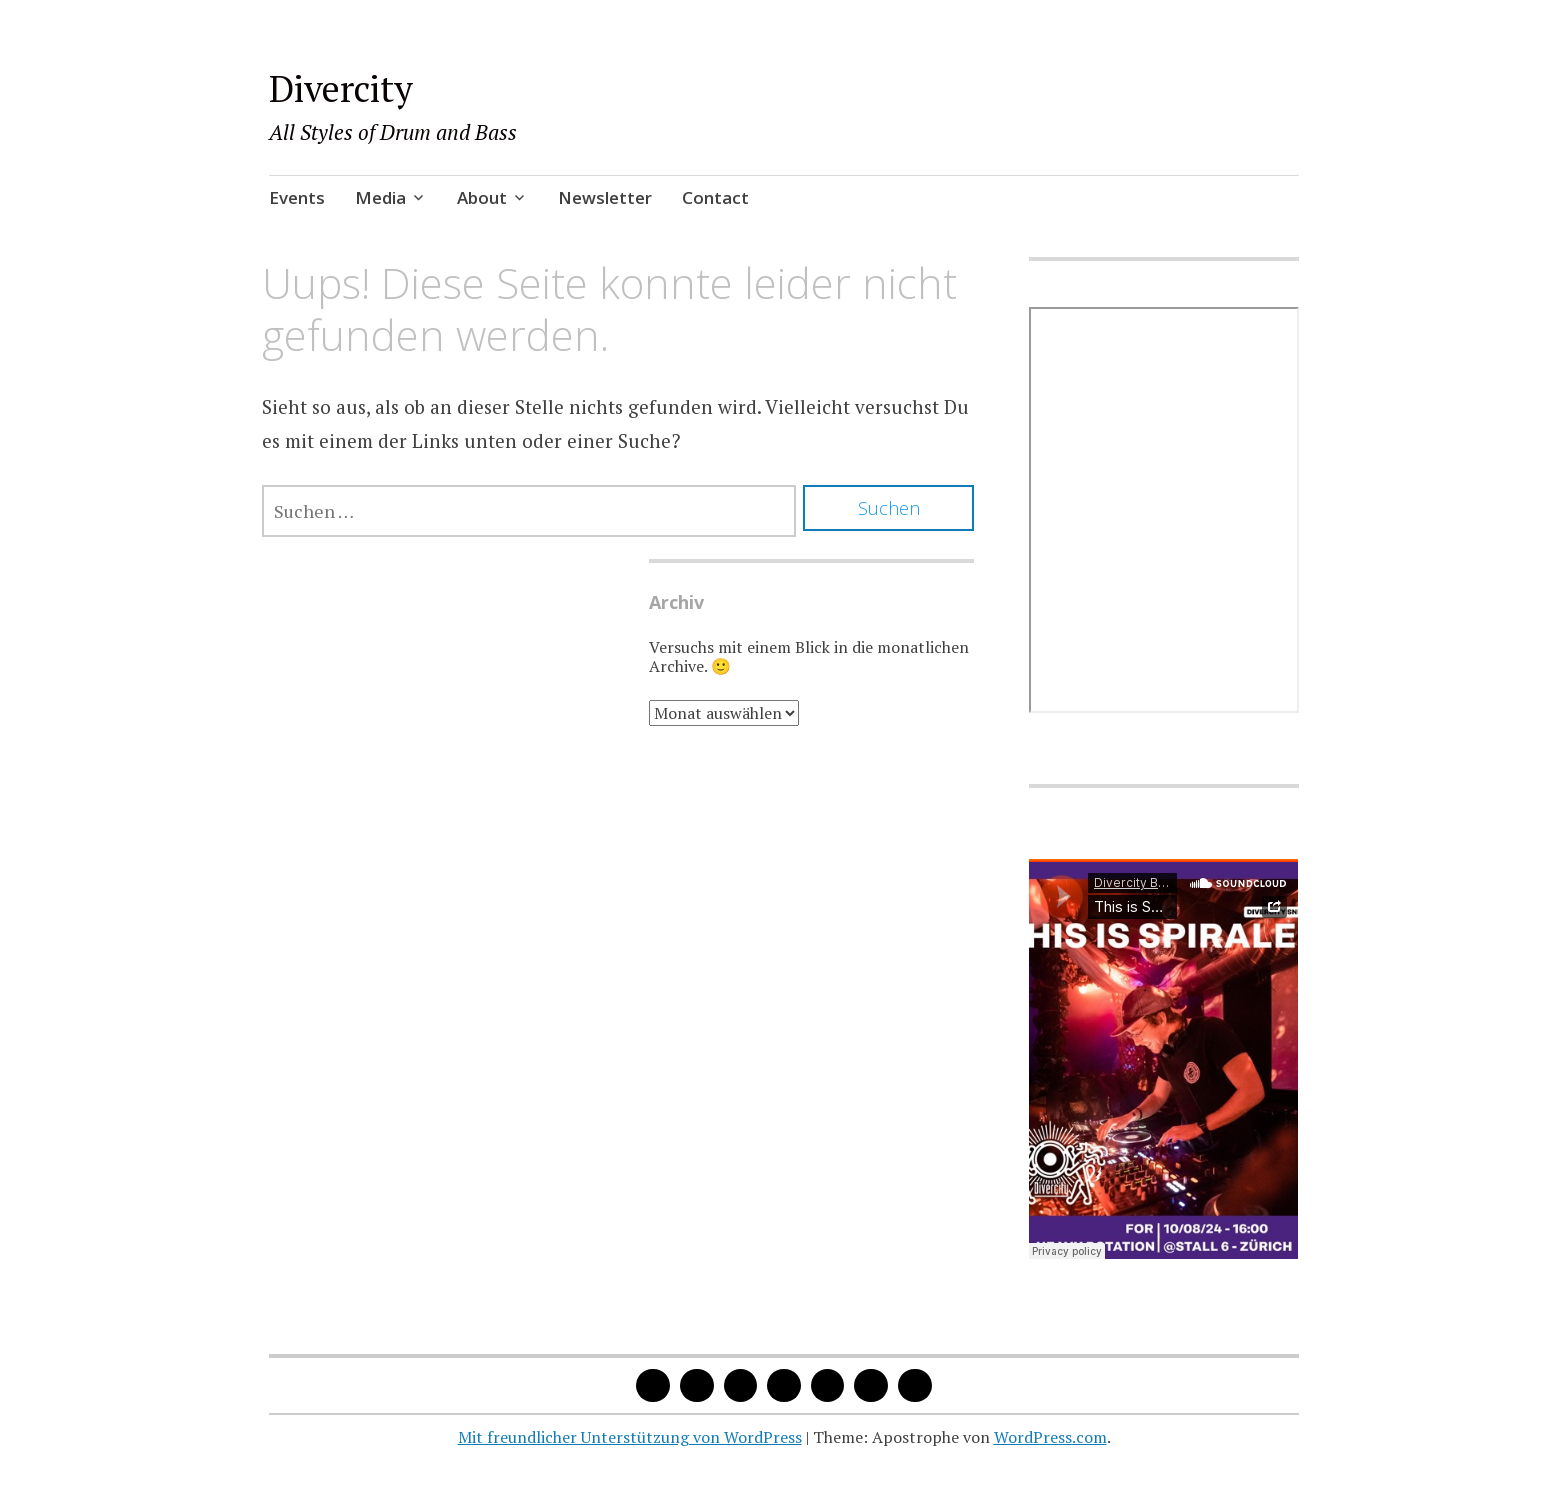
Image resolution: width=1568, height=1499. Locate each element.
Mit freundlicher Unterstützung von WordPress (630, 1437)
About (482, 197)
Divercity (341, 88)
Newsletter (605, 197)
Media (380, 197)
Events (297, 197)
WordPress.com (1050, 1437)
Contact (715, 197)
